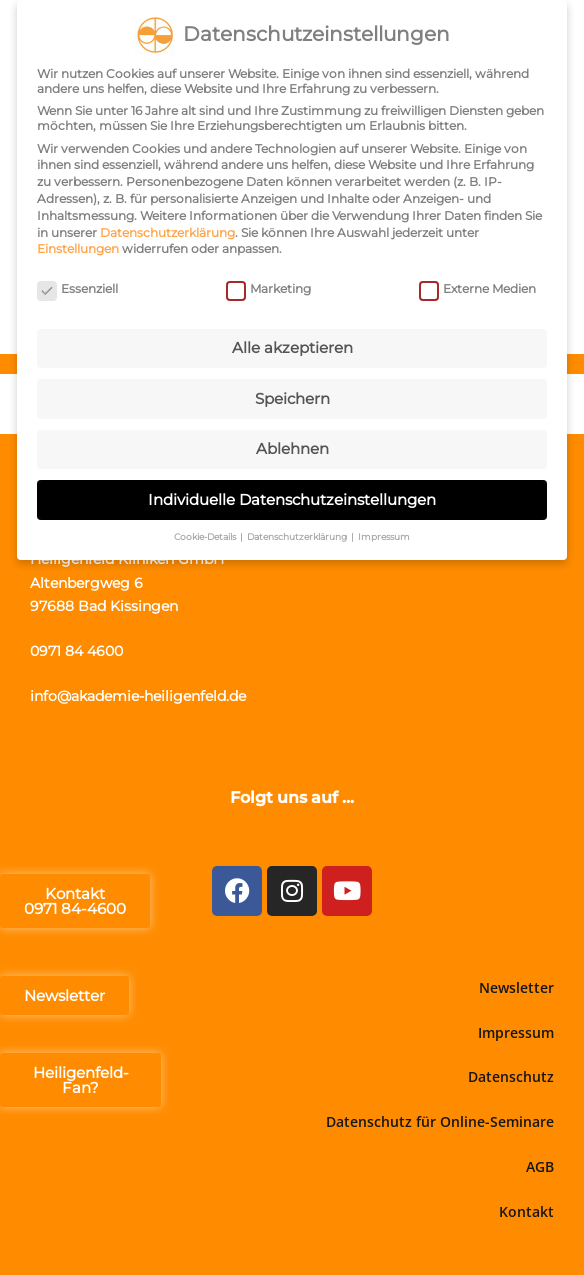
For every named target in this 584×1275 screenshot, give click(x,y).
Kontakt (526, 1211)
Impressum (516, 1032)
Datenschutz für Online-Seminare (440, 1121)
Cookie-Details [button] (206, 533)
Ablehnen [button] (292, 445)
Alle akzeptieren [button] (292, 344)
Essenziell (77, 285)
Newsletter (516, 987)
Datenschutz (511, 1076)
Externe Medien (477, 285)
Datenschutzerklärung (167, 228)
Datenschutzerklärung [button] (298, 533)
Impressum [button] (384, 533)
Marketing (268, 285)
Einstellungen (78, 245)
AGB (540, 1166)
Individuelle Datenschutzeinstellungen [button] (292, 495)
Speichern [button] (292, 394)
